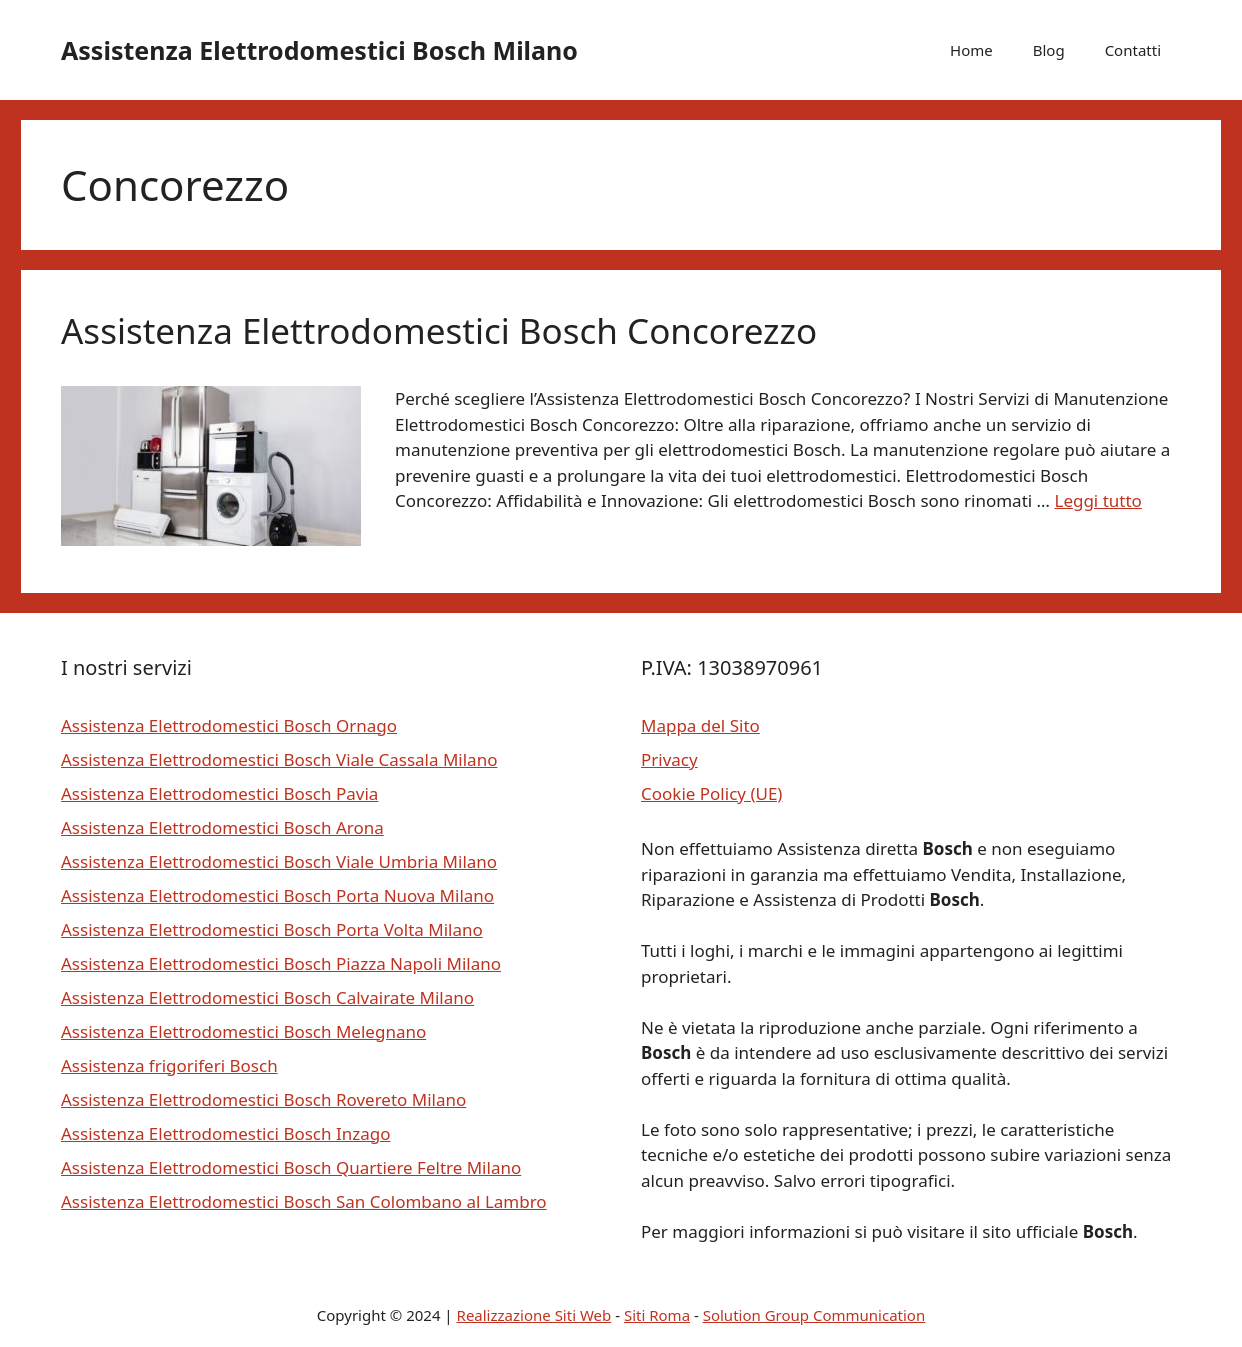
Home (971, 50)
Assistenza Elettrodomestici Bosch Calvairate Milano (267, 997)
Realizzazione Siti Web (534, 1315)
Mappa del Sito (700, 725)
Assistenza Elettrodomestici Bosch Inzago (225, 1133)
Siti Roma (657, 1315)
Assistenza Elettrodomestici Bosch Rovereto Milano (263, 1099)
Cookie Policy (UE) (711, 793)
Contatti (1133, 50)
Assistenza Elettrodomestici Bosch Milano (319, 50)
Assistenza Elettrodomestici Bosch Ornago (229, 725)
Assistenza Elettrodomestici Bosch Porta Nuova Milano (277, 895)
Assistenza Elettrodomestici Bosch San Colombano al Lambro (304, 1201)
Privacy (669, 759)
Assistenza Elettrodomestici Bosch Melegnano (243, 1031)
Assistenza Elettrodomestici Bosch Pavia (219, 793)
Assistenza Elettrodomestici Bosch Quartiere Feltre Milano (291, 1167)
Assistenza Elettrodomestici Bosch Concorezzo (439, 330)
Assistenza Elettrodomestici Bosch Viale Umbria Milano (279, 861)
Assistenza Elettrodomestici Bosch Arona (222, 827)
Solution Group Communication (814, 1315)
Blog (1049, 50)
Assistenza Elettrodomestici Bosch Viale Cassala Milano (279, 759)
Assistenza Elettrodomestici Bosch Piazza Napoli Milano (281, 963)
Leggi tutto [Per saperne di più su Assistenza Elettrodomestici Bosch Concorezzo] (1097, 500)
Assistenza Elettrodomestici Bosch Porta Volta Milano (272, 929)
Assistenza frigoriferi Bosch (169, 1065)
